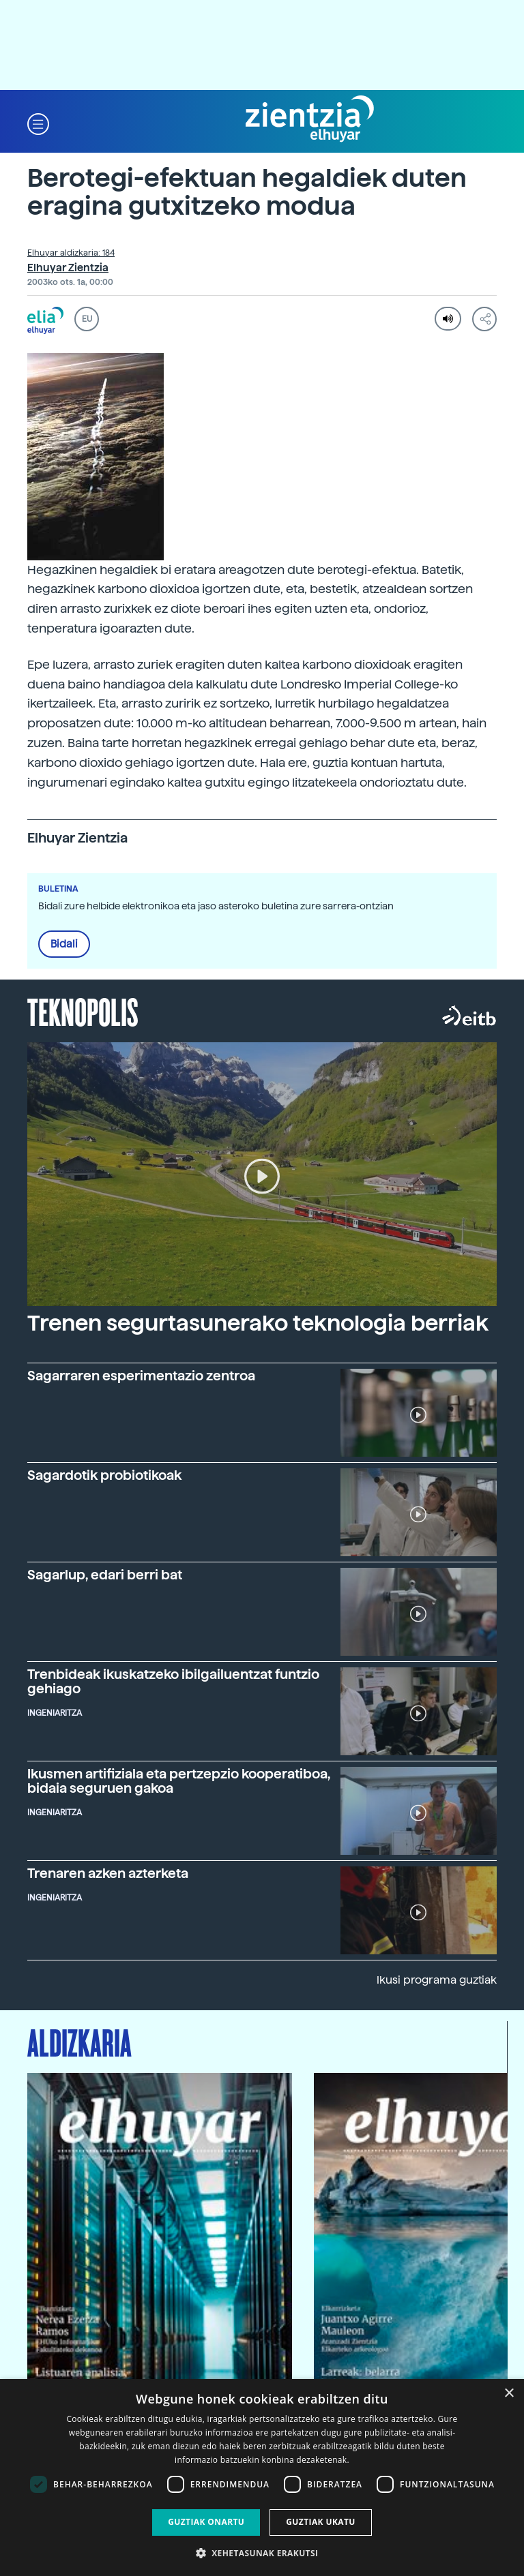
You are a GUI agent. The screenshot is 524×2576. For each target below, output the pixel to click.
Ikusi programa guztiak (437, 1979)
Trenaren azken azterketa (107, 1873)
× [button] (509, 2394)
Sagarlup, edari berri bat (104, 1575)
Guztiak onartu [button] (206, 2522)
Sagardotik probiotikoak (104, 1475)
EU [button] (87, 319)
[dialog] (262, 2477)
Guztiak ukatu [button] (320, 2522)
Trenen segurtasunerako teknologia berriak (258, 1323)
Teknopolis (83, 1010)
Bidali (64, 944)
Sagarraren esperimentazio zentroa (141, 1376)
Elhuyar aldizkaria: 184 (71, 253)
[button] (38, 123)
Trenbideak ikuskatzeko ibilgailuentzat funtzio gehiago (173, 1682)
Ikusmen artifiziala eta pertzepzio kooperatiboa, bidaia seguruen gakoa (178, 1781)
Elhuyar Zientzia (67, 268)
